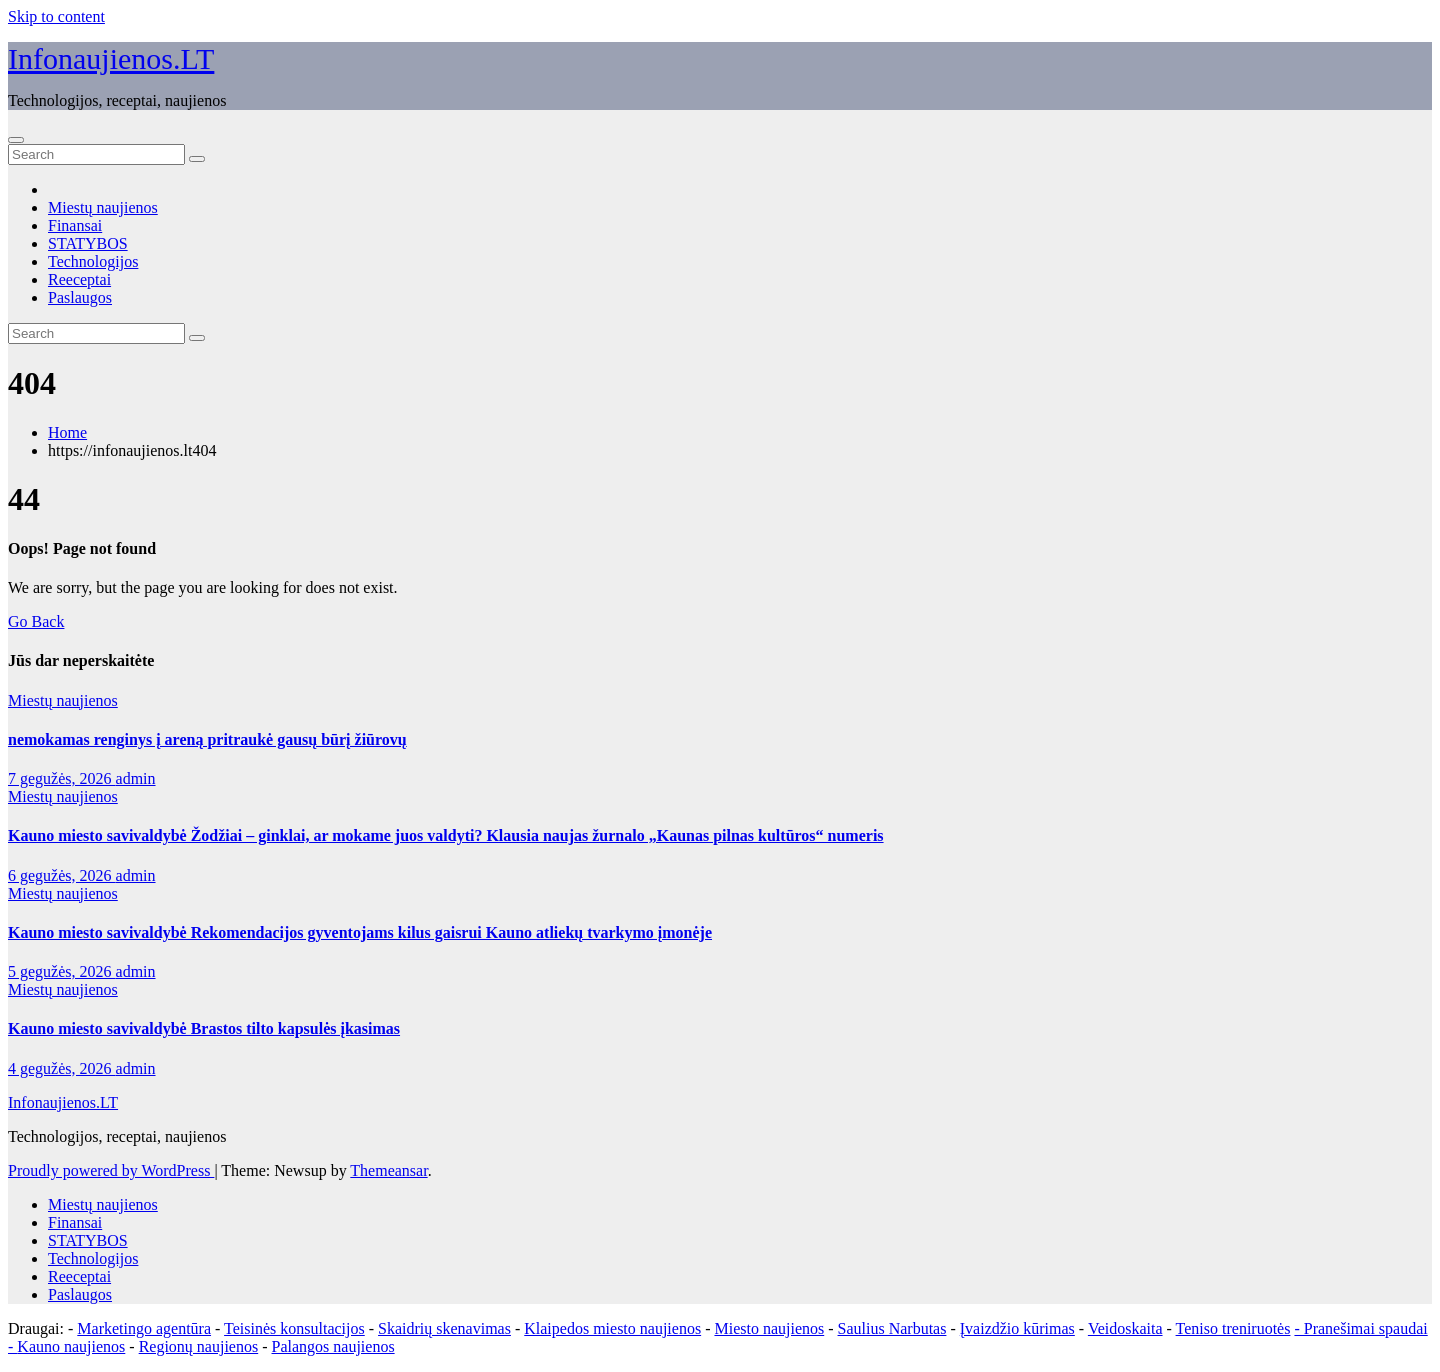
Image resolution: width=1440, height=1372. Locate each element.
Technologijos (93, 261)
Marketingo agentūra (144, 1328)
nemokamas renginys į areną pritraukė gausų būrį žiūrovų (207, 739)
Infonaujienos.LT (111, 58)
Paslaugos (80, 297)
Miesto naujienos (769, 1328)
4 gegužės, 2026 (62, 1068)
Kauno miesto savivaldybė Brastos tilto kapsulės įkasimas (204, 1028)
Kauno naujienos (71, 1346)
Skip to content (56, 16)
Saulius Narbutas (892, 1328)
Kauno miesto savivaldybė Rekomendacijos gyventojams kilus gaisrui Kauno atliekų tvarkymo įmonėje (360, 932)
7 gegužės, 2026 (62, 778)
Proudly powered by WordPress (111, 1170)
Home (67, 432)
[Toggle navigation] (16, 140)
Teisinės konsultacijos (294, 1328)
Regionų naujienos (199, 1346)
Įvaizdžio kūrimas (1017, 1328)
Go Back (36, 621)
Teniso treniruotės (1233, 1328)
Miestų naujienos (103, 207)
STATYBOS (88, 243)
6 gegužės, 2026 (62, 875)
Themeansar (388, 1170)
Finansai (75, 225)
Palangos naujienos (333, 1346)
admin (136, 778)
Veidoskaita (1125, 1328)
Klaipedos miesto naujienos (612, 1328)
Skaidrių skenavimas (444, 1328)
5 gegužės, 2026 (62, 971)
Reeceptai (79, 279)
